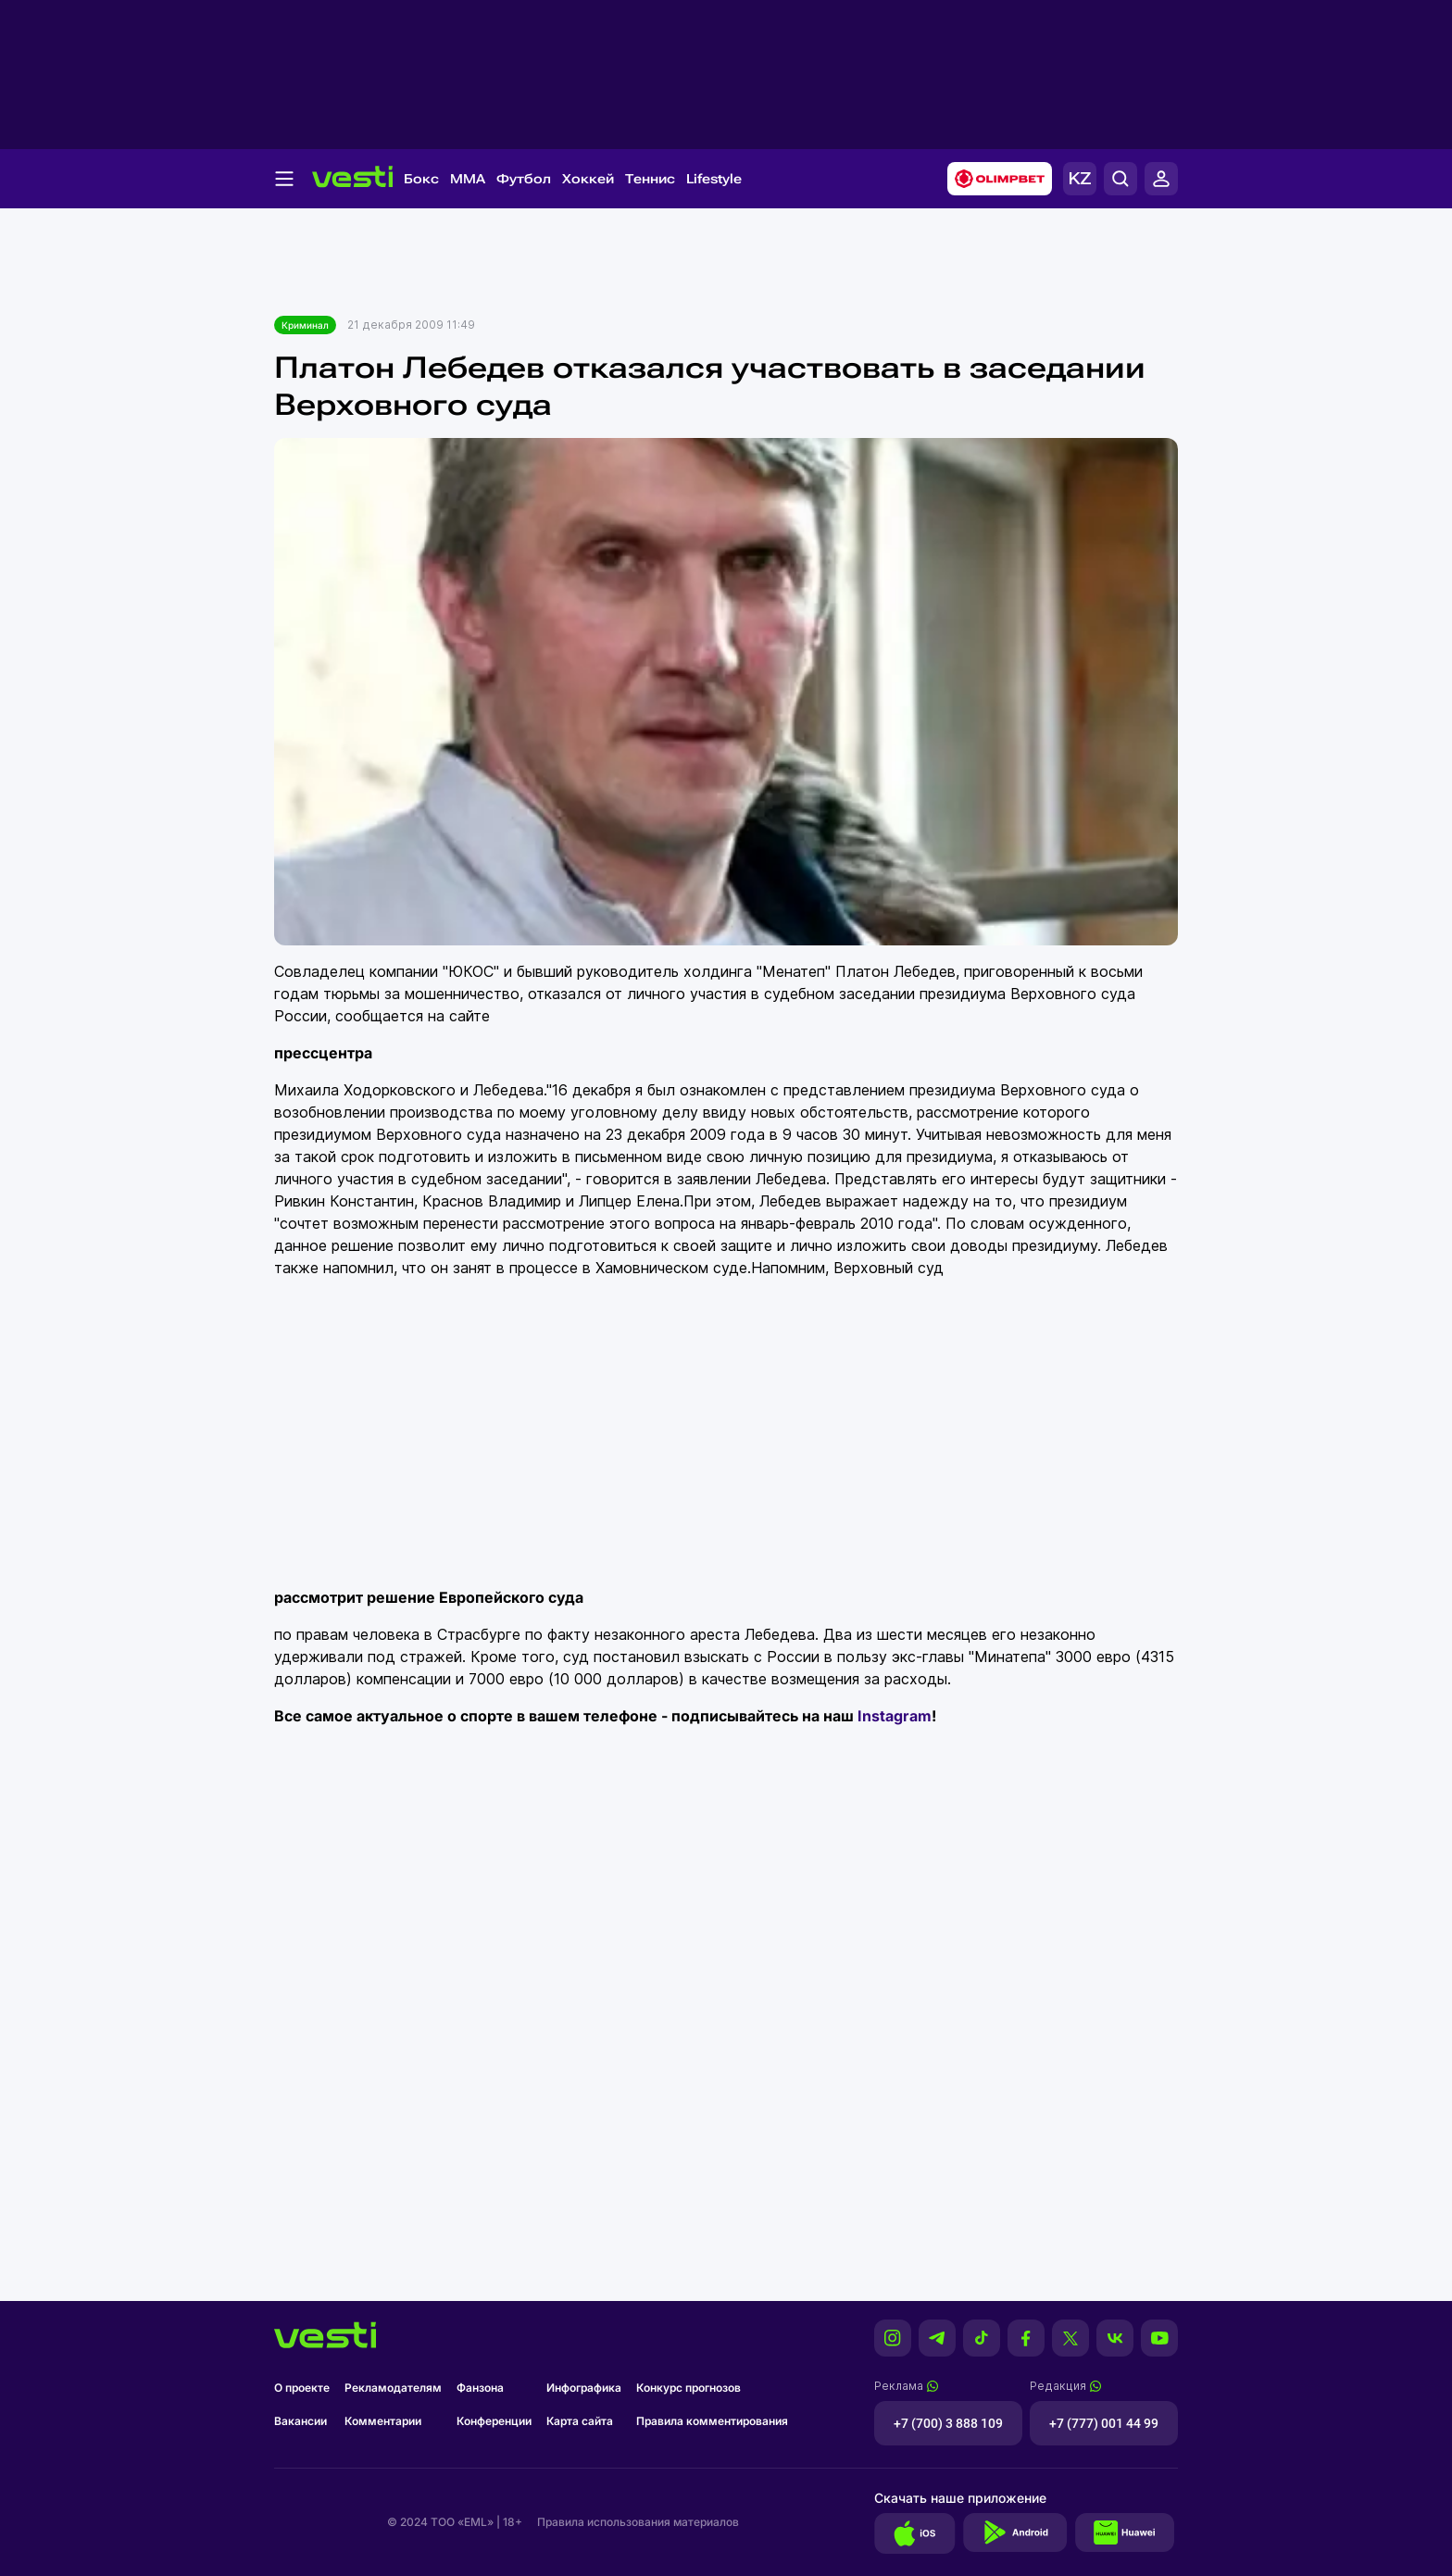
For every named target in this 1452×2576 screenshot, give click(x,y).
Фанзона (480, 2388)
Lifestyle (714, 178)
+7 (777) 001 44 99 (1103, 2423)
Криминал (305, 325)
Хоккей (588, 178)
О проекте (302, 2388)
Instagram (894, 1716)
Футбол (523, 178)
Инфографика (583, 2388)
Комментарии (382, 2421)
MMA (467, 178)
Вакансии (300, 2421)
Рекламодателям (393, 2388)
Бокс (421, 178)
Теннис (650, 178)
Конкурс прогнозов (688, 2388)
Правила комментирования (712, 2421)
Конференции (494, 2421)
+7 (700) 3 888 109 (948, 2423)
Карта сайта (579, 2421)
